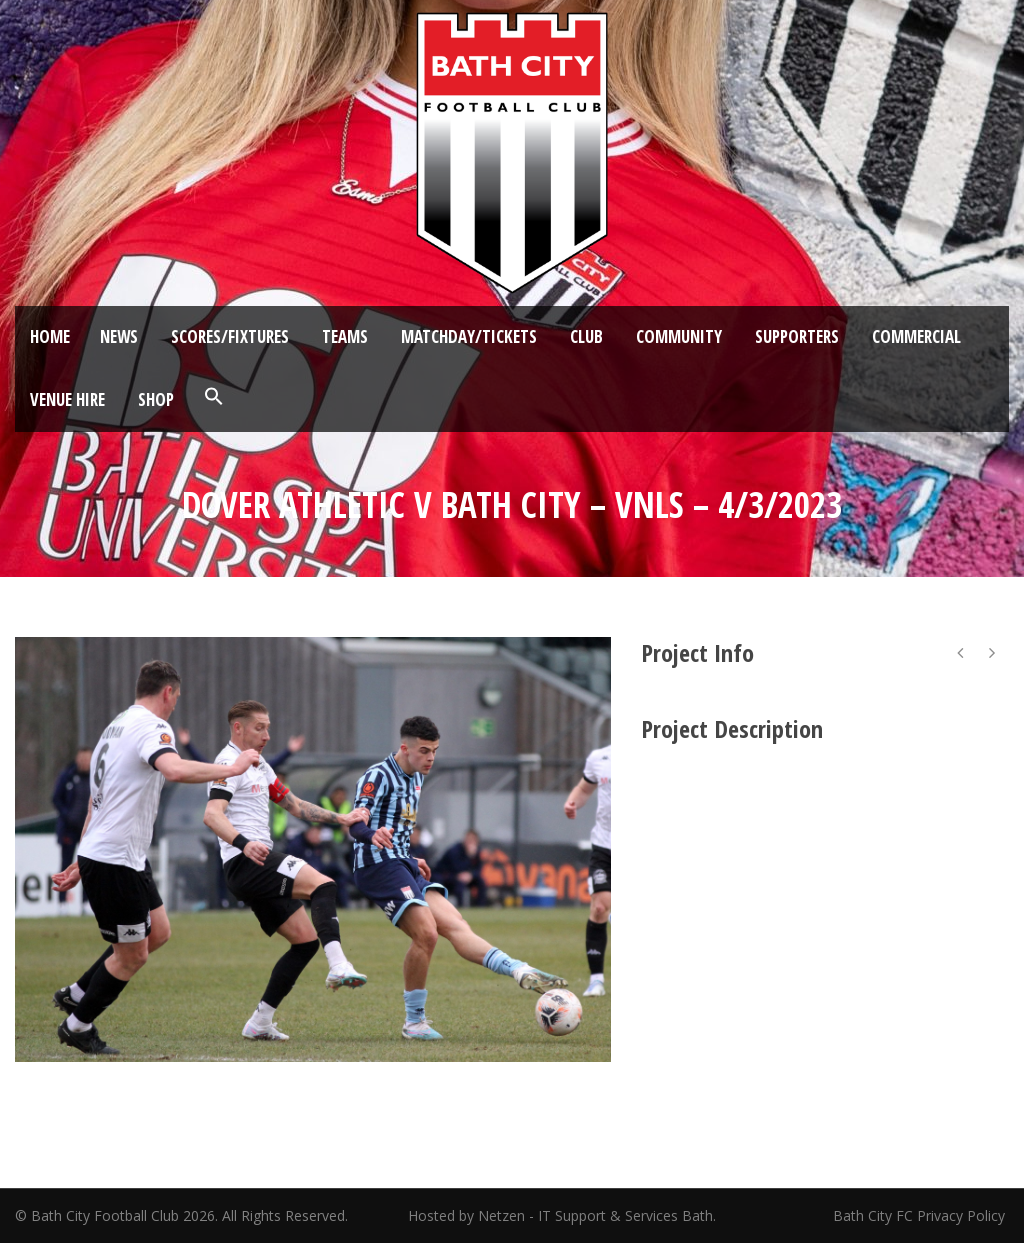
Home (50, 336)
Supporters (797, 336)
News (119, 336)
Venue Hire (67, 399)
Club (586, 336)
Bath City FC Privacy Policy (921, 1215)
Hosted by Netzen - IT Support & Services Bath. (562, 1215)
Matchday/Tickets (469, 336)
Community (679, 336)
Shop (156, 399)
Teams (345, 336)
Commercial (916, 336)
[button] (214, 397)
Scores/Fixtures (230, 336)
